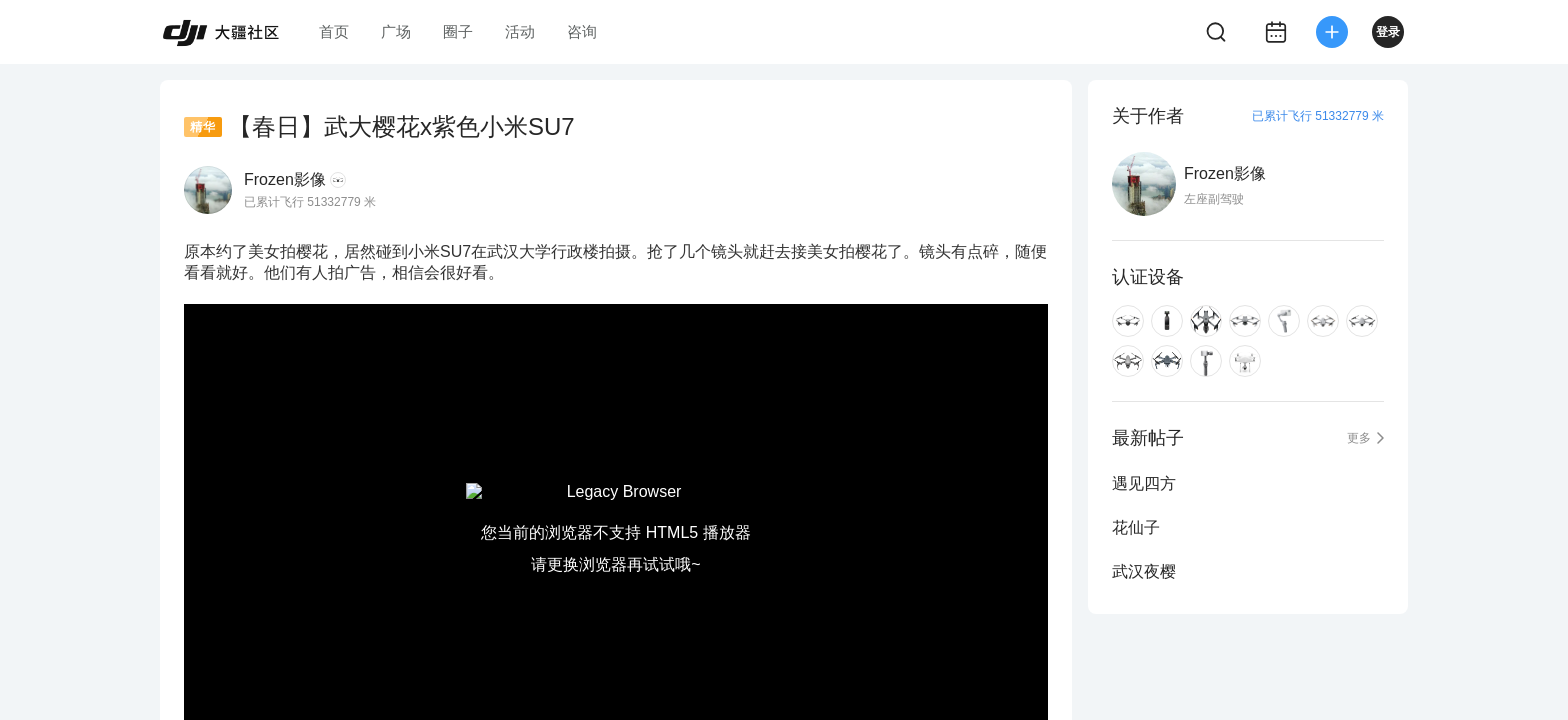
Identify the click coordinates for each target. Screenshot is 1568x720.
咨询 (582, 31)
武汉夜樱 (1144, 571)
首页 (334, 31)
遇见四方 (1144, 483)
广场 (396, 31)
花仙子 (1136, 527)
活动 (520, 31)
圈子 (458, 31)
